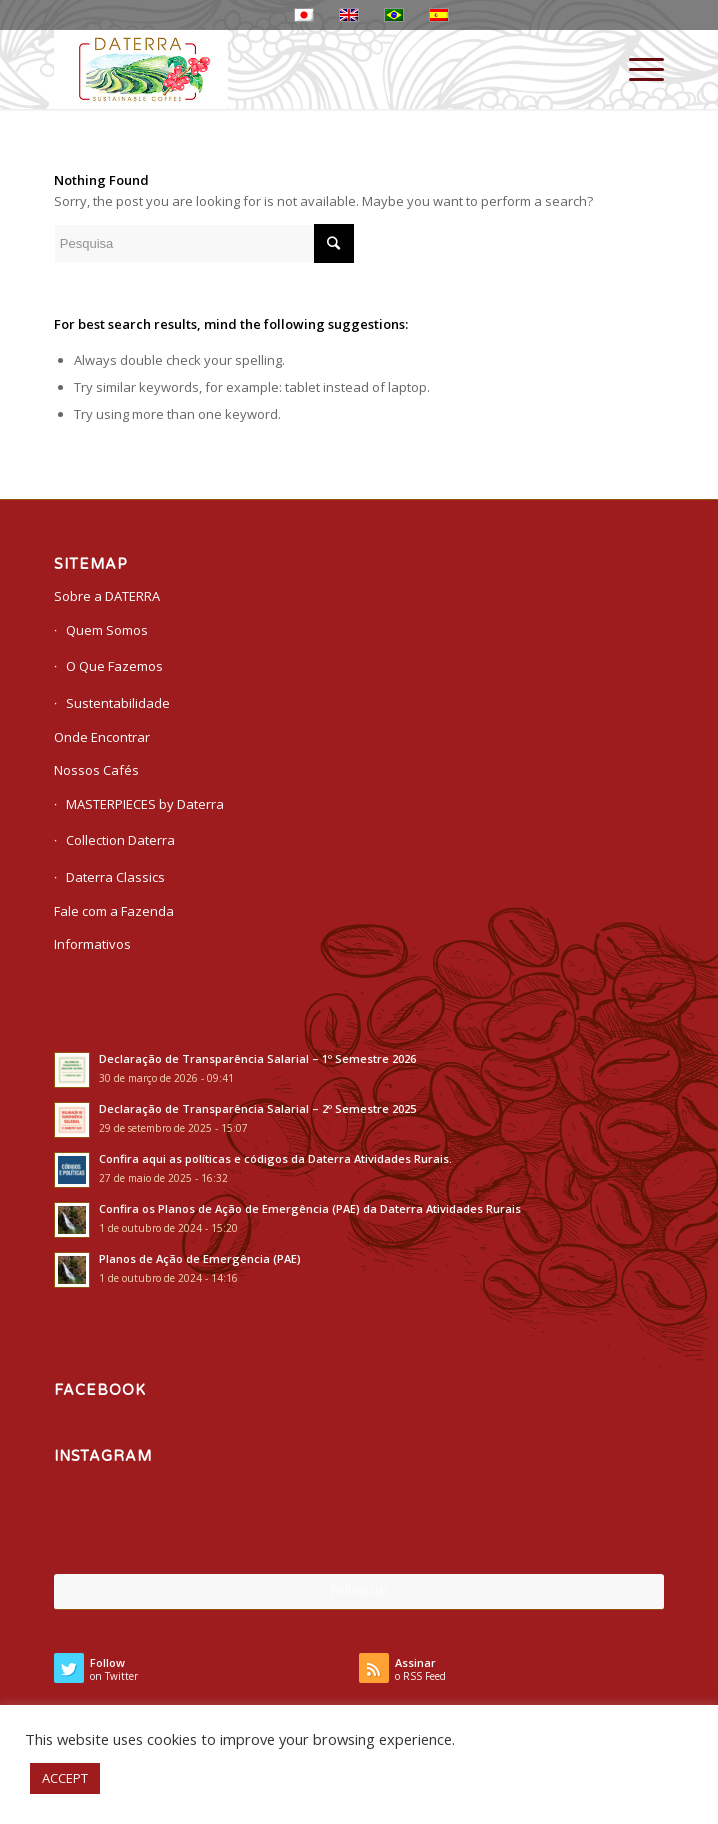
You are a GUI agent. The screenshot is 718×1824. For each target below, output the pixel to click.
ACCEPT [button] (65, 1778)
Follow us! (359, 1590)
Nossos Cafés (96, 770)
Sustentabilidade (118, 703)
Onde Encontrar (102, 737)
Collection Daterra (120, 840)
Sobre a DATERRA (107, 596)
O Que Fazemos (114, 666)
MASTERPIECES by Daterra (145, 804)
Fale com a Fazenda (114, 911)
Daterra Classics (115, 877)
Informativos (92, 944)
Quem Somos (107, 630)
